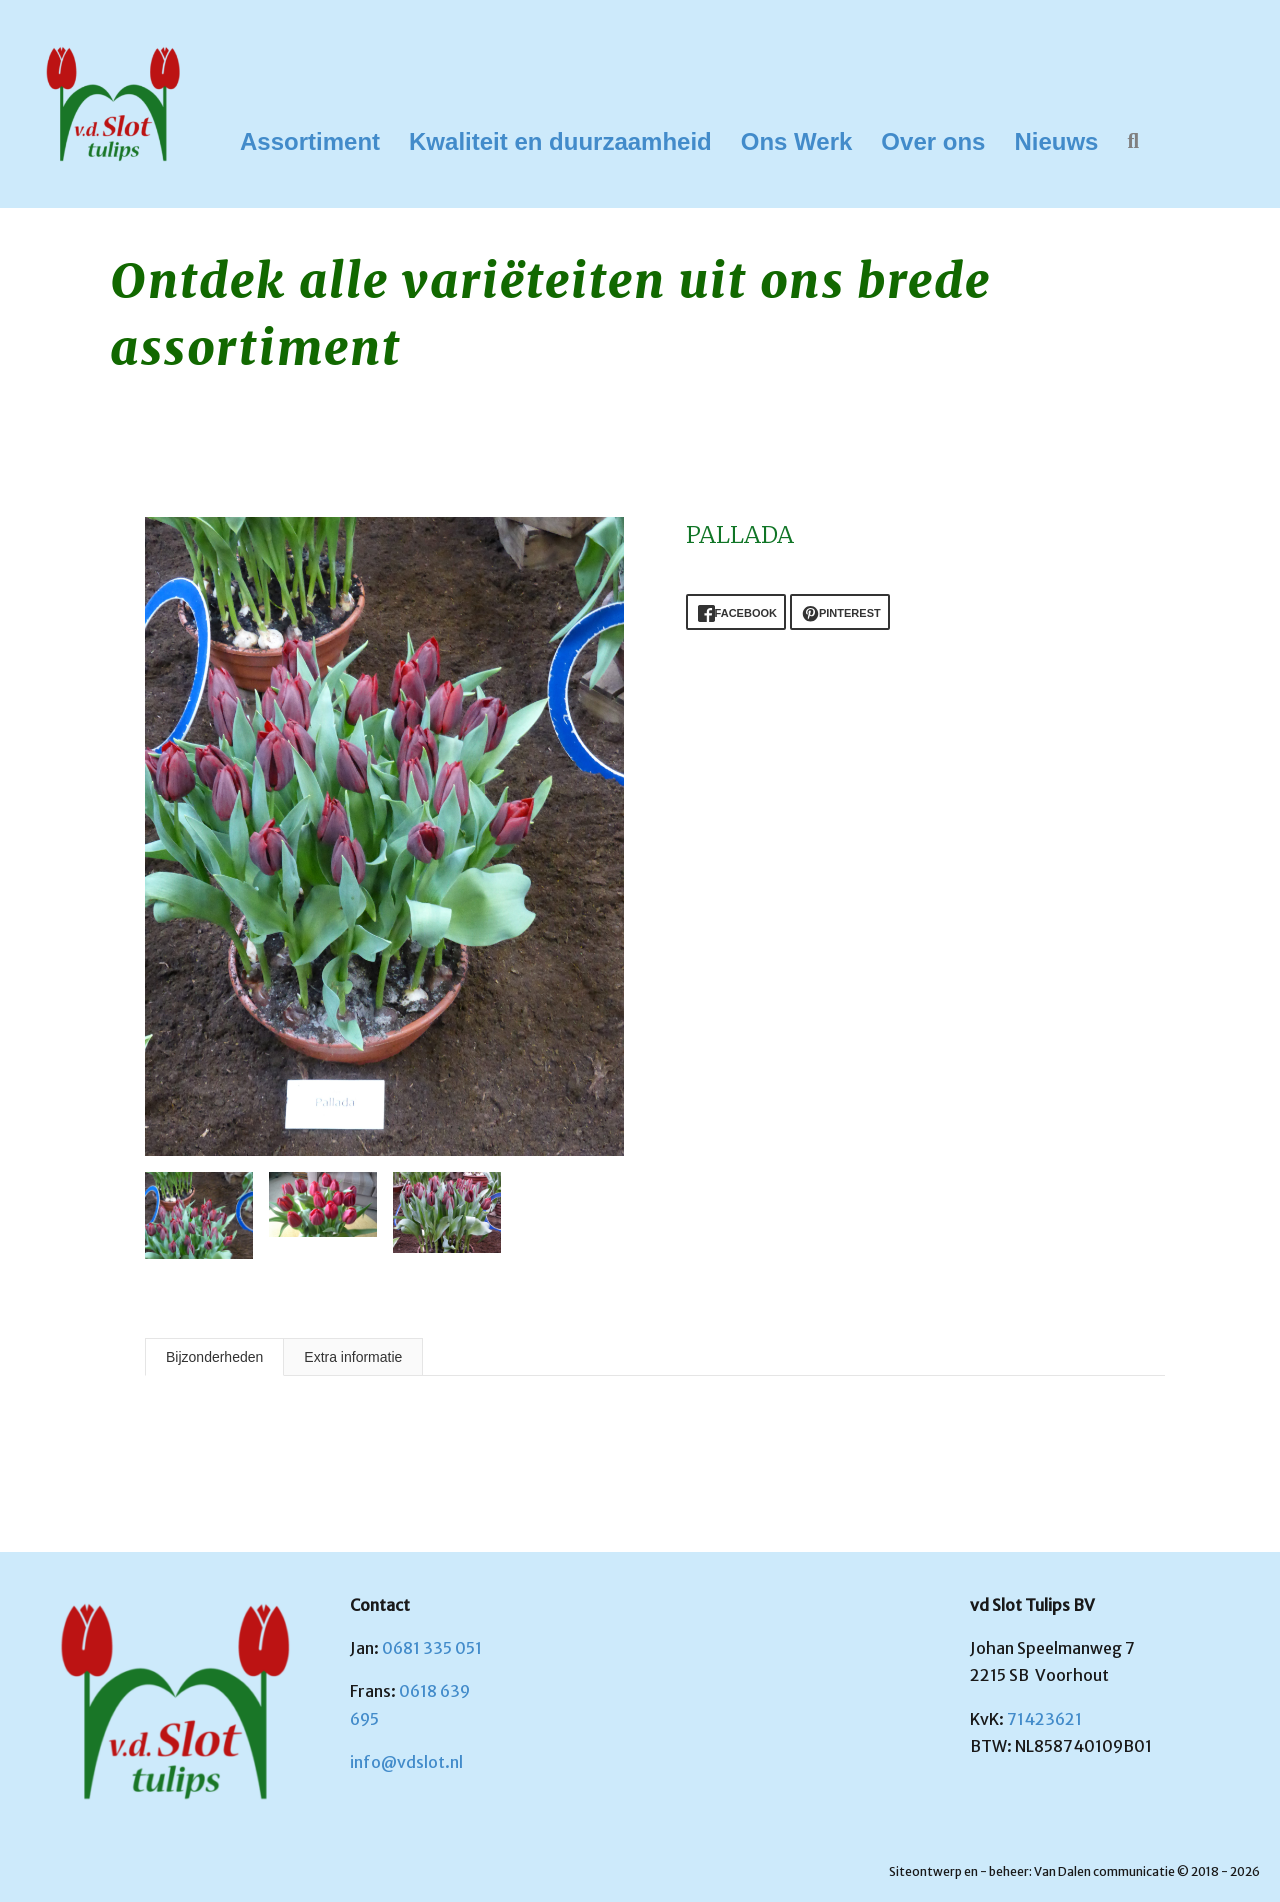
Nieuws (1056, 141)
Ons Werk (797, 141)
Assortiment (310, 141)
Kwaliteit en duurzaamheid (560, 141)
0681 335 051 (432, 1648)
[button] (1137, 141)
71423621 (1044, 1719)
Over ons (933, 141)
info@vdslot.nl (406, 1762)
